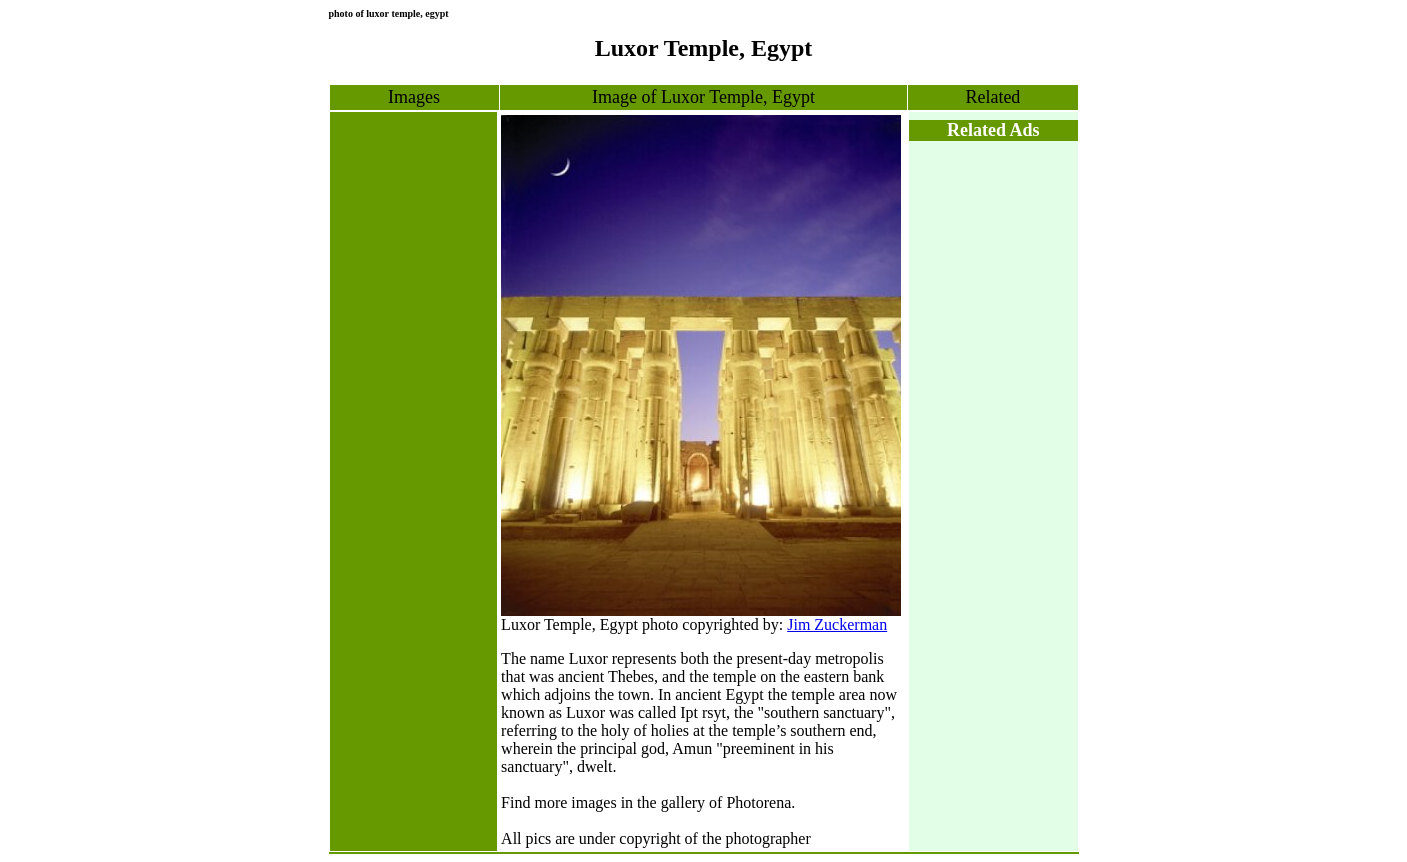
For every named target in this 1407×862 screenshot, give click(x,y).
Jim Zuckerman (837, 624)
